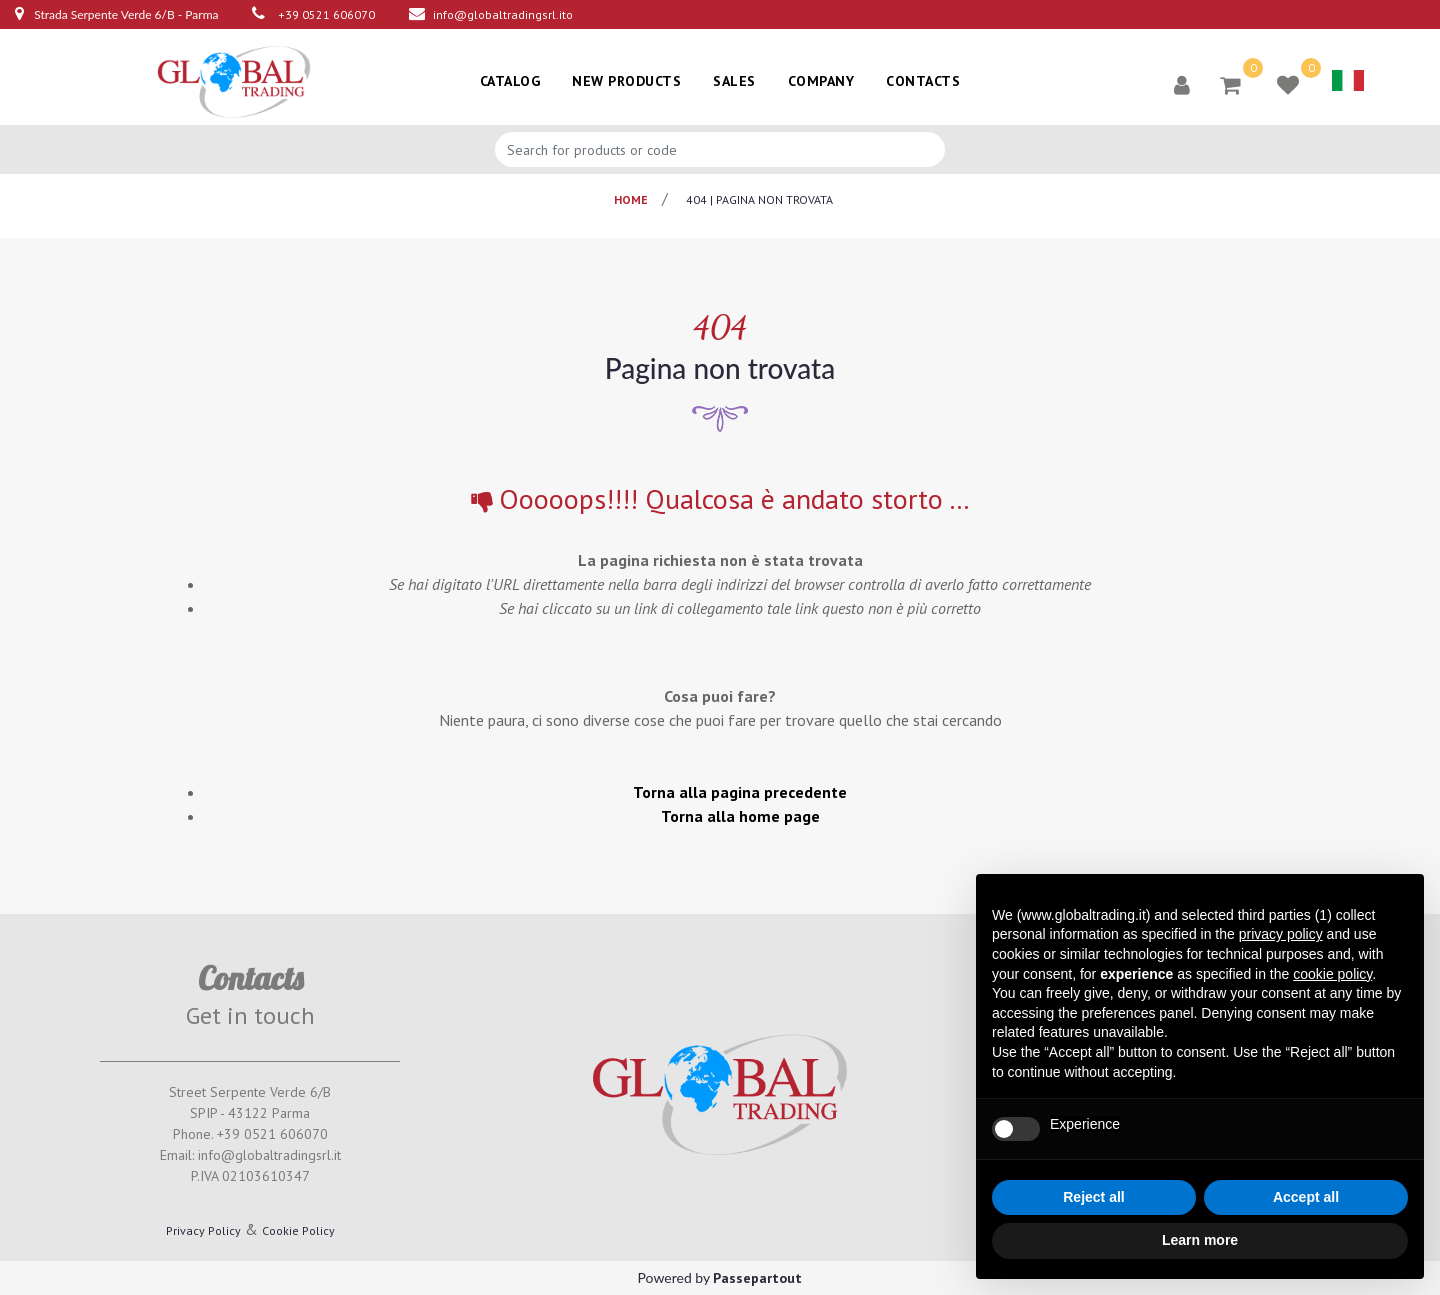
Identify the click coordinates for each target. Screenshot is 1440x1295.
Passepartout (757, 1278)
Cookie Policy (298, 1230)
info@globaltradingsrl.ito (503, 14)
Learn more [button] (1200, 1240)
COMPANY (821, 81)
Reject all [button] (1093, 1197)
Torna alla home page (740, 816)
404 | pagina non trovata (759, 199)
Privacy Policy (203, 1230)
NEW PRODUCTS (626, 81)
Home (631, 199)
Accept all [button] (1306, 1197)
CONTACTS (923, 81)
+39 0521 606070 (326, 14)
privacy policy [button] (1281, 934)
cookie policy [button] (1332, 974)
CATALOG (510, 81)
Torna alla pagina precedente (740, 792)
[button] (1182, 84)
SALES (734, 81)
